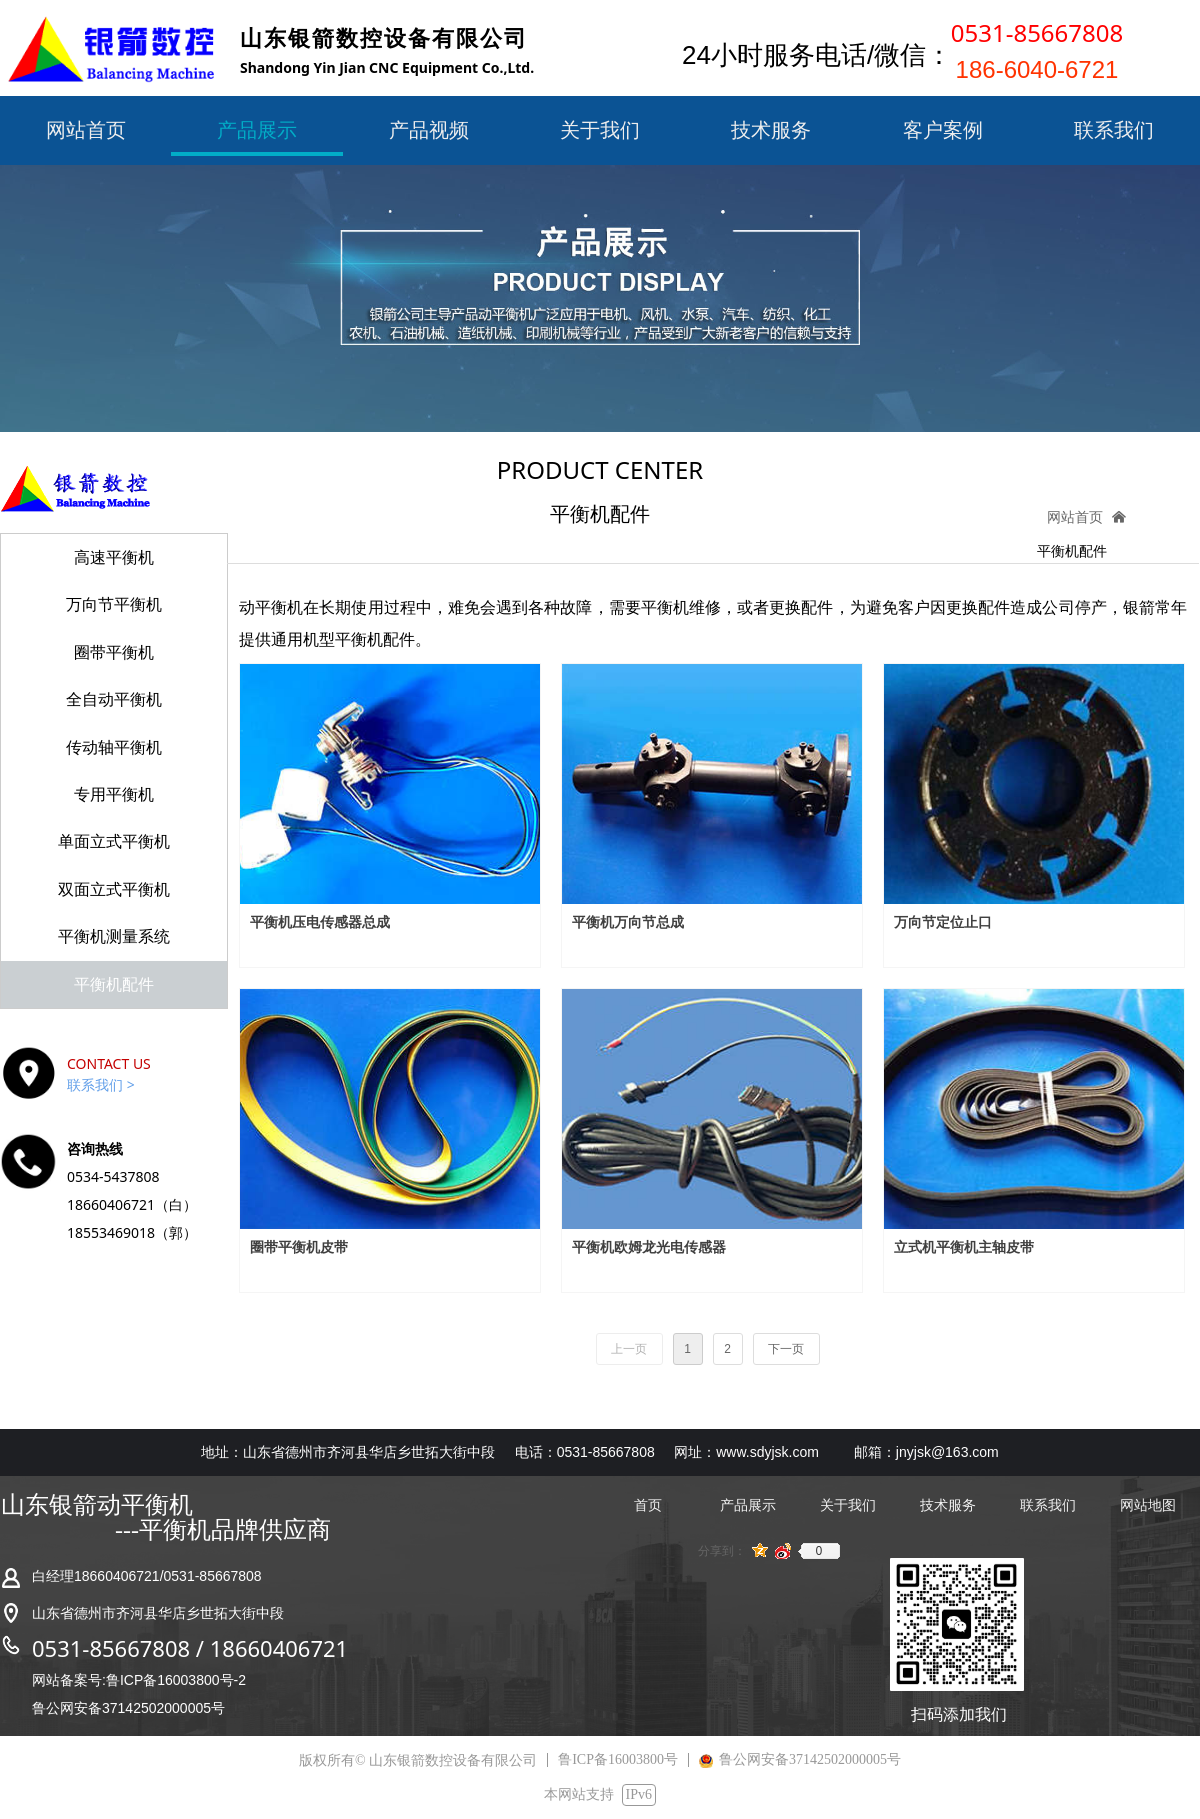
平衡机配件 (1072, 551)
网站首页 (1075, 517)
